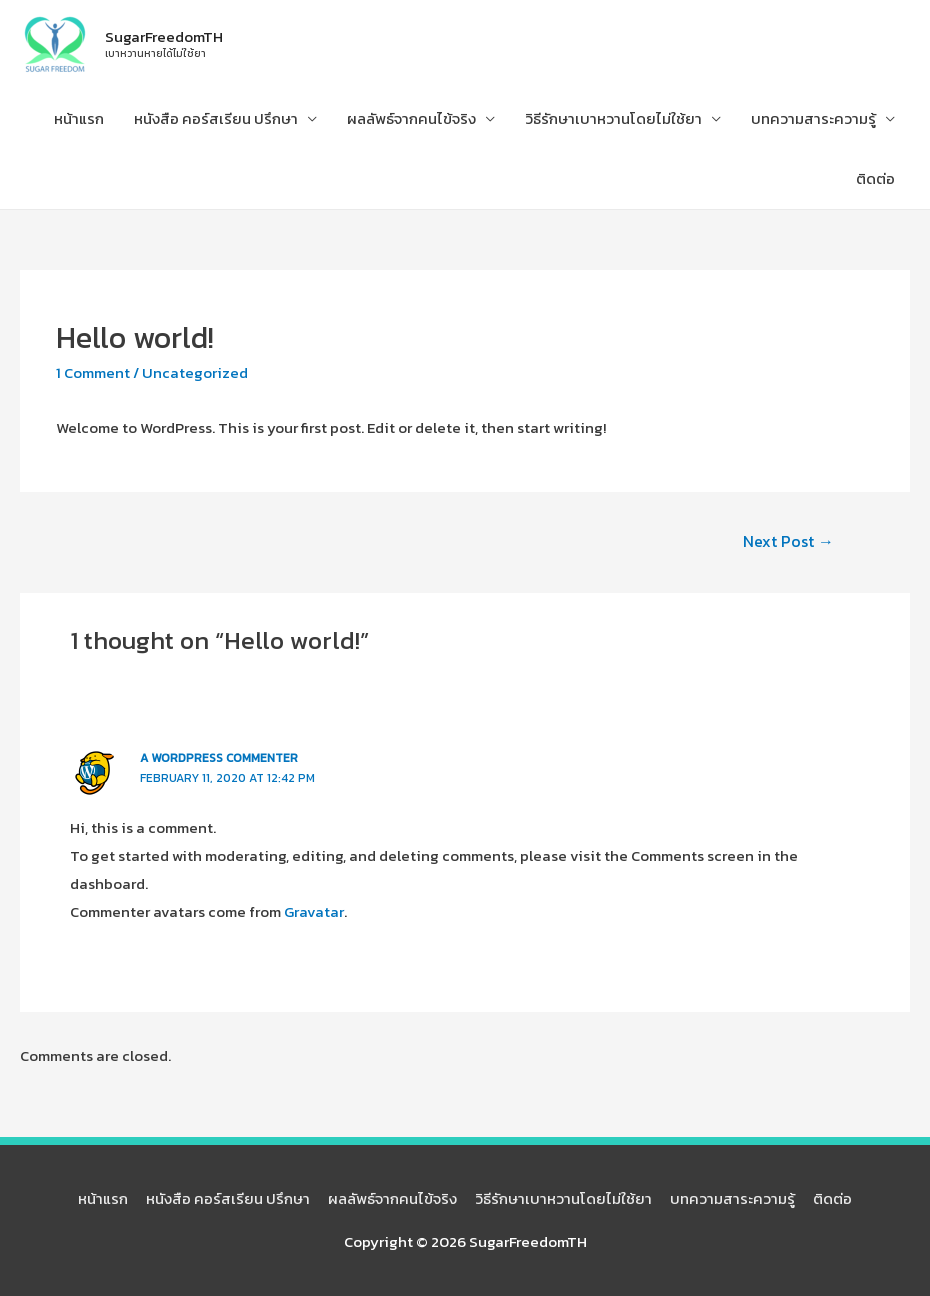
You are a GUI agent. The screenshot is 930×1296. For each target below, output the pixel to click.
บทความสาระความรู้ (813, 118)
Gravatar (314, 911)
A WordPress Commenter (219, 758)
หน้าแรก (79, 118)
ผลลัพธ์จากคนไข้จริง (411, 118)
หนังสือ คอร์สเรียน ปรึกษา (216, 118)
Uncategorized (195, 372)
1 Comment (93, 372)
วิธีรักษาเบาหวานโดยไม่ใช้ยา (613, 118)
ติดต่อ (875, 178)
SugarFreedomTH (164, 36)
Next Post (788, 541)
